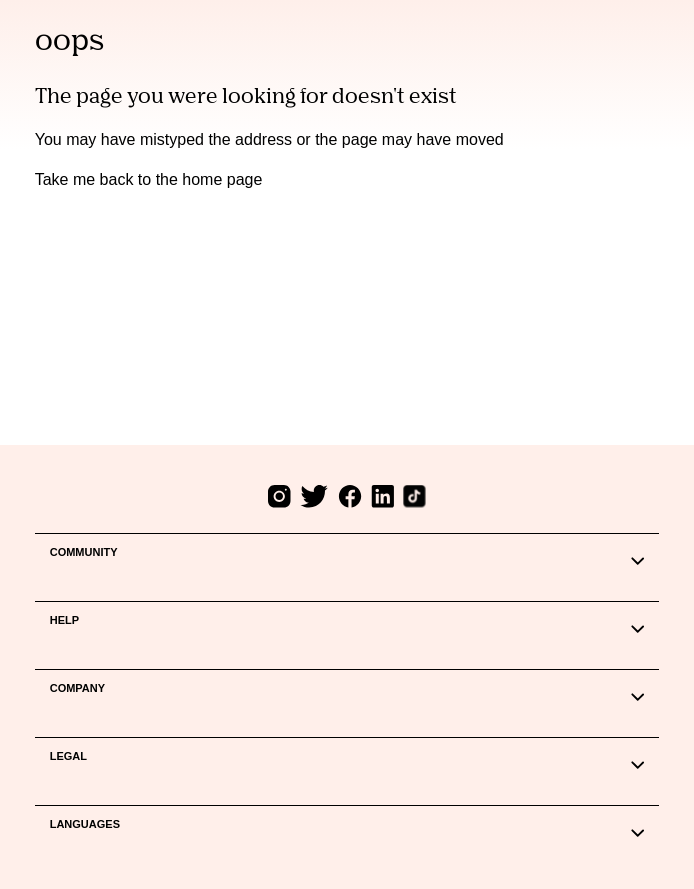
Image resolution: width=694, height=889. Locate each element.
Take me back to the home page (149, 179)
